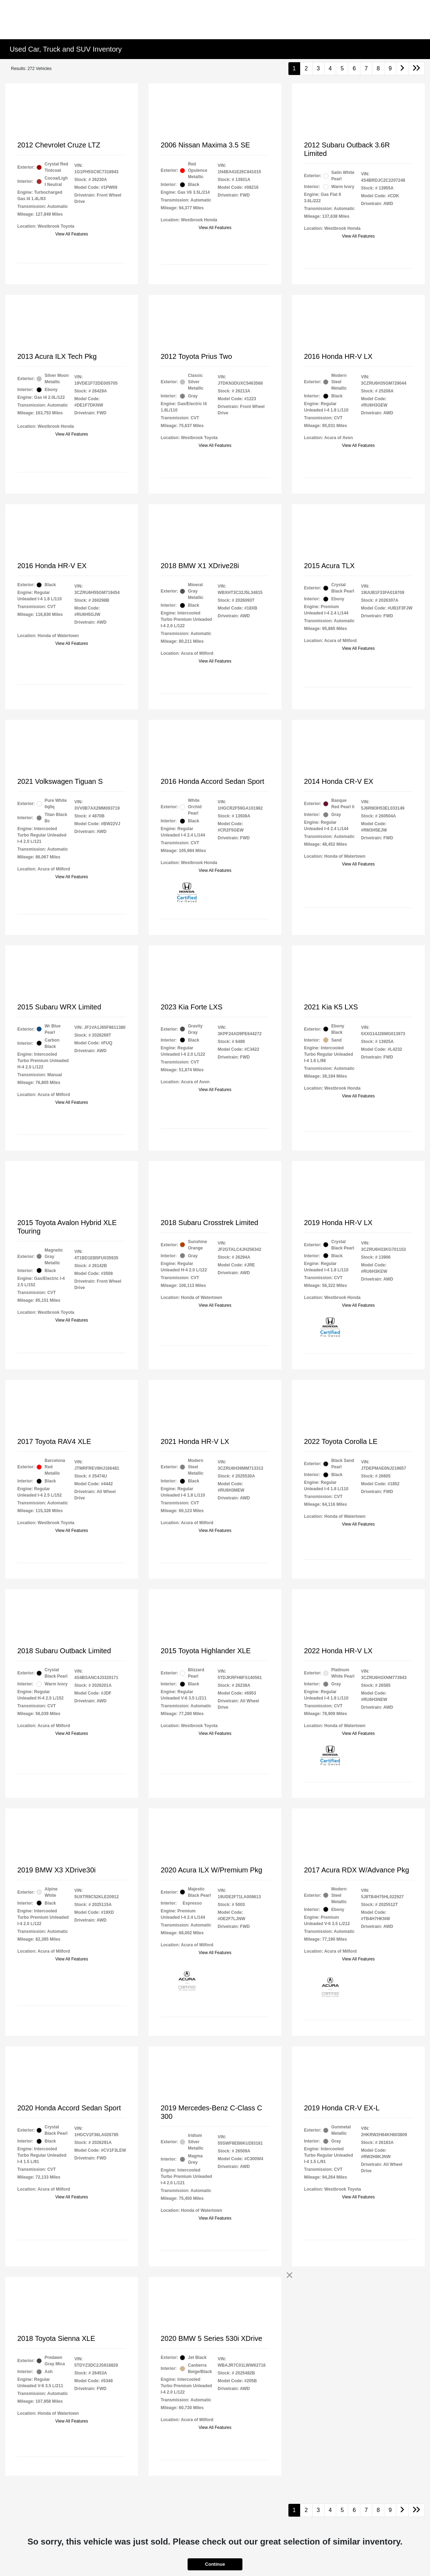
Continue (215, 2564)
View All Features (71, 234)
